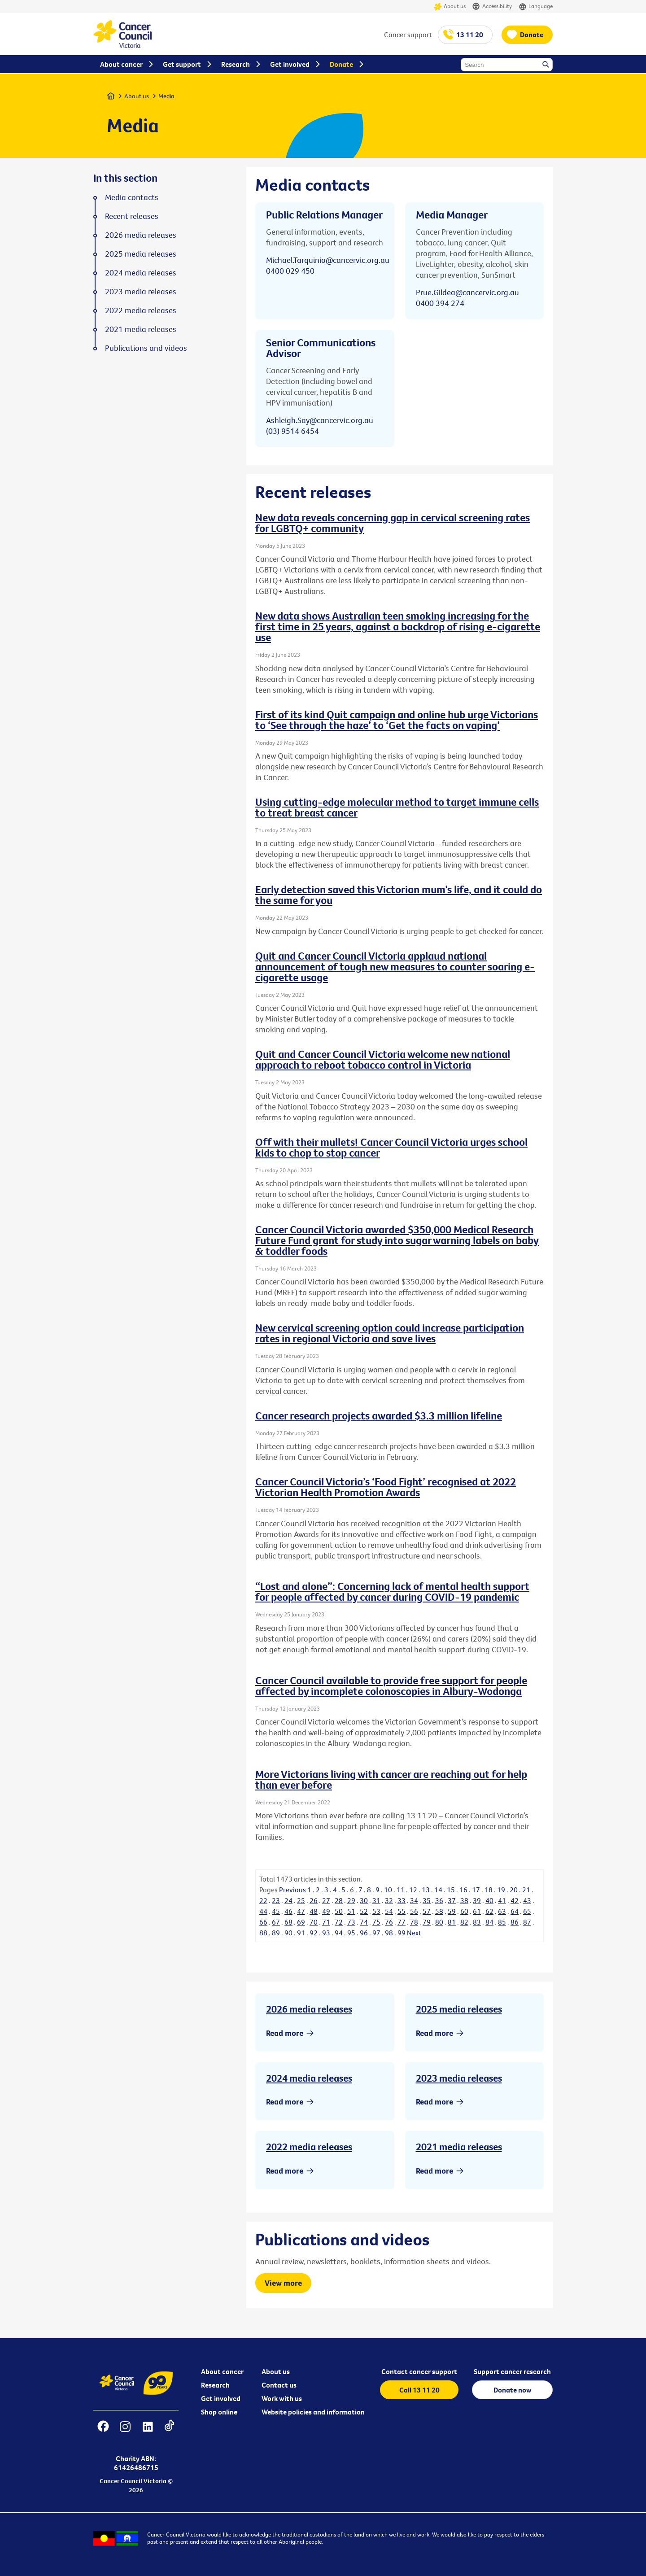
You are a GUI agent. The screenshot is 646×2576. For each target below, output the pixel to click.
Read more (284, 2033)
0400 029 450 (290, 271)
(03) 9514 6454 (292, 431)
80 (439, 1921)
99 (401, 1932)
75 (376, 1921)
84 (489, 1921)
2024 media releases (309, 2078)
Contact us (279, 2384)
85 (502, 1921)
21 (526, 1889)
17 (476, 1889)
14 (438, 1889)
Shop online (219, 2411)
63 (502, 1911)
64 (515, 1911)
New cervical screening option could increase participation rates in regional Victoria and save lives (389, 1333)
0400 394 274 (440, 303)
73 (351, 1921)
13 (426, 1889)
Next (414, 1932)
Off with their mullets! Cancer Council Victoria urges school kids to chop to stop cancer (391, 1147)
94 (339, 1932)
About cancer (222, 2371)
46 (288, 1911)
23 (276, 1900)
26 (314, 1900)
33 (401, 1900)
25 (301, 1900)
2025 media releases (459, 2009)
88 (263, 1932)
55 (401, 1911)
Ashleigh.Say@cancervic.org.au (319, 420)
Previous (292, 1889)
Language (536, 6)
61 (477, 1911)
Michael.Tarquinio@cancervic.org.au (327, 260)
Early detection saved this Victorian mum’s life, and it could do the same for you (398, 894)
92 (314, 1932)
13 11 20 (469, 34)
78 (414, 1921)
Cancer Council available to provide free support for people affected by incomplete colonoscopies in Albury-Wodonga (391, 1685)
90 (288, 1932)
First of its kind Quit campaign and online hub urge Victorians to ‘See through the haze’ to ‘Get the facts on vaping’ (396, 719)
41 (502, 1900)
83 (477, 1921)
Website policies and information (313, 2411)
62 (489, 1911)
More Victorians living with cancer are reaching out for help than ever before (391, 1779)
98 (389, 1932)
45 (276, 1911)
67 (276, 1921)
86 (515, 1921)
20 (514, 1889)
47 (301, 1911)
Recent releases (131, 216)
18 (488, 1889)
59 (452, 1911)
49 (326, 1911)
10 (388, 1889)
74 (364, 1921)
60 (464, 1911)
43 (527, 1900)
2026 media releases (309, 2009)
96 (364, 1932)
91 (301, 1932)
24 (288, 1900)
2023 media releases (459, 2078)
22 (263, 1900)
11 (401, 1889)
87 (527, 1921)
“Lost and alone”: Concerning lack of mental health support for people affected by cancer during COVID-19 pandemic (392, 1591)
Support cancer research (512, 2371)
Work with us (282, 2398)
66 (263, 1921)
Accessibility (492, 6)
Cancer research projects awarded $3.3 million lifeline (378, 1415)
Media (166, 96)
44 (263, 1911)
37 (452, 1900)
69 (301, 1921)
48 (314, 1911)
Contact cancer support (419, 2371)
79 (427, 1921)
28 (339, 1900)
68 (288, 1921)
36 (439, 1900)
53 (376, 1911)
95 (351, 1932)
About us (450, 6)
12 (413, 1889)
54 (389, 1911)
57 (427, 1911)
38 (464, 1900)
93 (326, 1932)
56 (414, 1911)
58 (439, 1911)
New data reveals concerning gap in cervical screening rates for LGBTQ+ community (392, 523)
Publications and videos (146, 348)
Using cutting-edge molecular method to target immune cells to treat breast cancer (397, 807)
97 (376, 1932)
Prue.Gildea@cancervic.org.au (467, 292)
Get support (182, 64)
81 (452, 1921)
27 (326, 1900)
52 (364, 1911)
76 (389, 1921)
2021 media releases (459, 2146)
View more (283, 2283)
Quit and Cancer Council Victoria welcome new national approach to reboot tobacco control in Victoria (382, 1059)
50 (339, 1911)
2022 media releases (309, 2146)
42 (515, 1900)
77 (401, 1921)
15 (451, 1889)
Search (546, 65)
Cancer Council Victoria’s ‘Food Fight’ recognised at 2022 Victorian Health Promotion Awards (385, 1487)
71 (326, 1921)
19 (501, 1889)
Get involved (220, 2398)
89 (276, 1932)
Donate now (512, 2389)
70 (314, 1921)
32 (389, 1900)
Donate (531, 34)
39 (477, 1900)
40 (489, 1900)
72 (339, 1921)
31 (376, 1900)
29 (351, 1900)
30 (364, 1900)
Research (215, 2384)
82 (464, 1921)
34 (414, 1900)
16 (463, 1889)
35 (427, 1900)
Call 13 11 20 (419, 2389)
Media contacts (131, 197)
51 (351, 1911)
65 (527, 1911)
